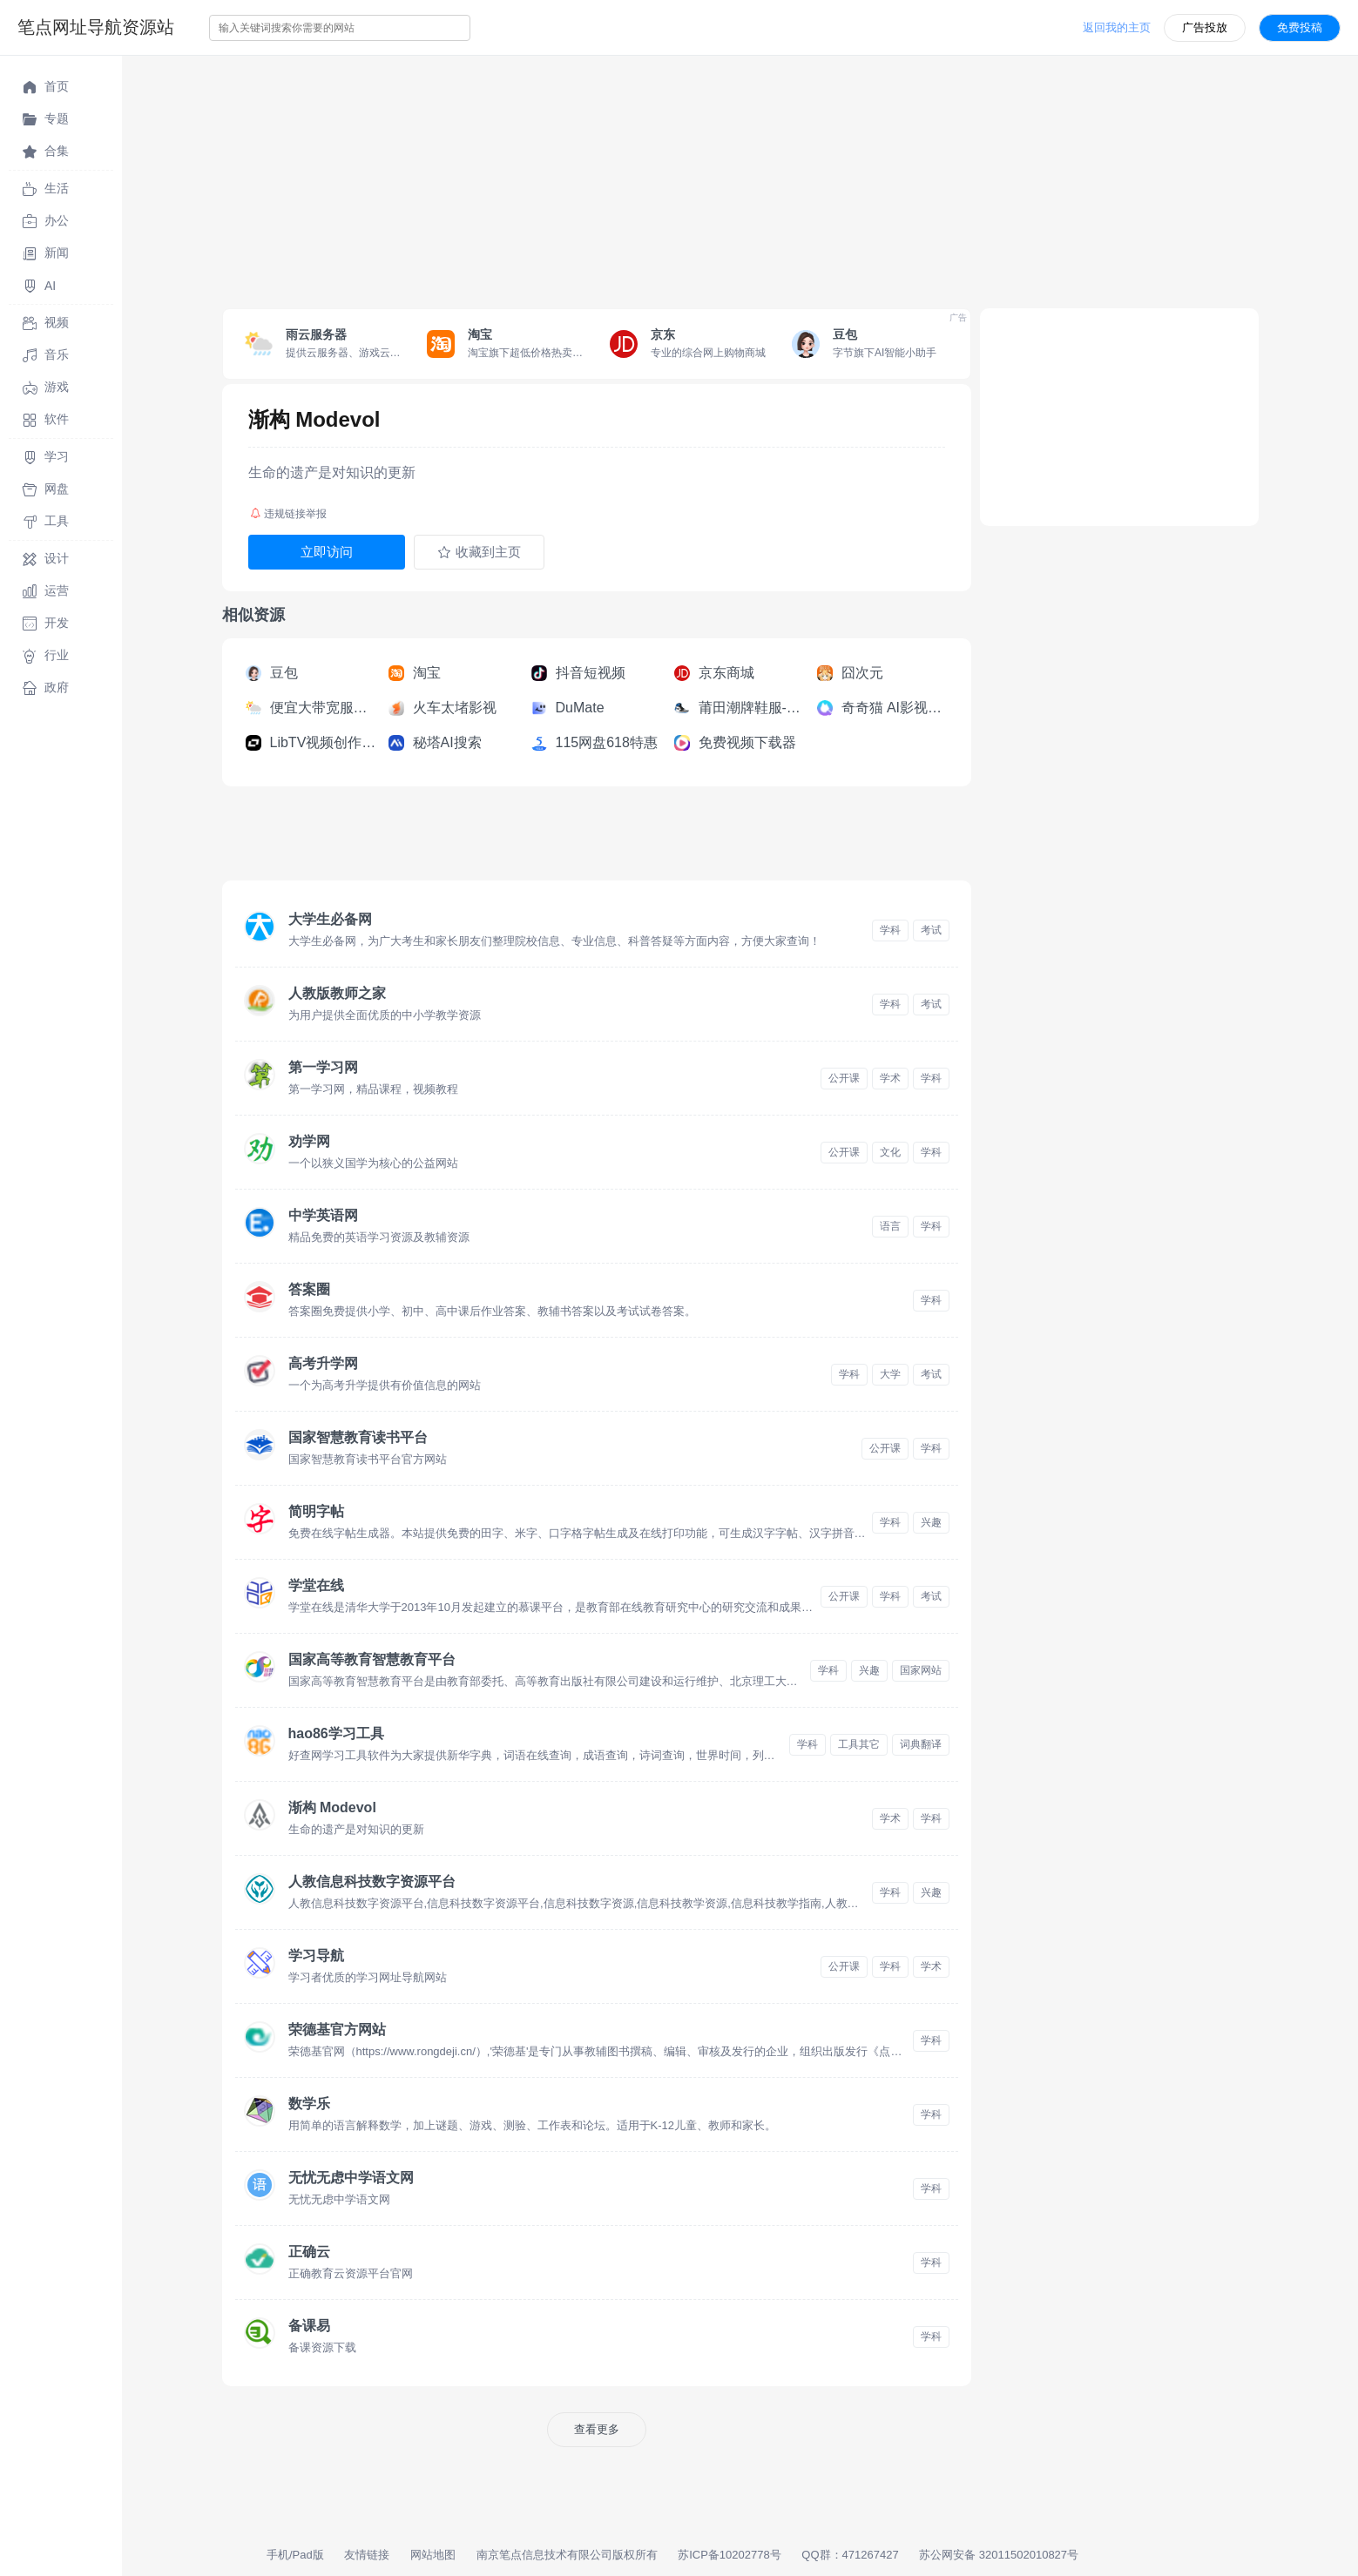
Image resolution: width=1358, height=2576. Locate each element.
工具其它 (859, 1744)
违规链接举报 (288, 514)
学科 (890, 930)
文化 (890, 1152)
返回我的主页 (1117, 27)
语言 (890, 1226)
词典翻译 (921, 1744)
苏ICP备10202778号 (729, 2554)
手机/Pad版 (295, 2554)
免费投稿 (1299, 27)
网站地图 (433, 2554)
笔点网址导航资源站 (95, 27)
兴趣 (931, 1522)
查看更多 (596, 2429)
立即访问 (327, 551)
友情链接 (366, 2554)
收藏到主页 (479, 552)
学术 (890, 1078)
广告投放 (1204, 27)
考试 (931, 930)
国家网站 (921, 1670)
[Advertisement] (644, 178)
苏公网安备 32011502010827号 (998, 2554)
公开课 (844, 1078)
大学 (890, 1374)
